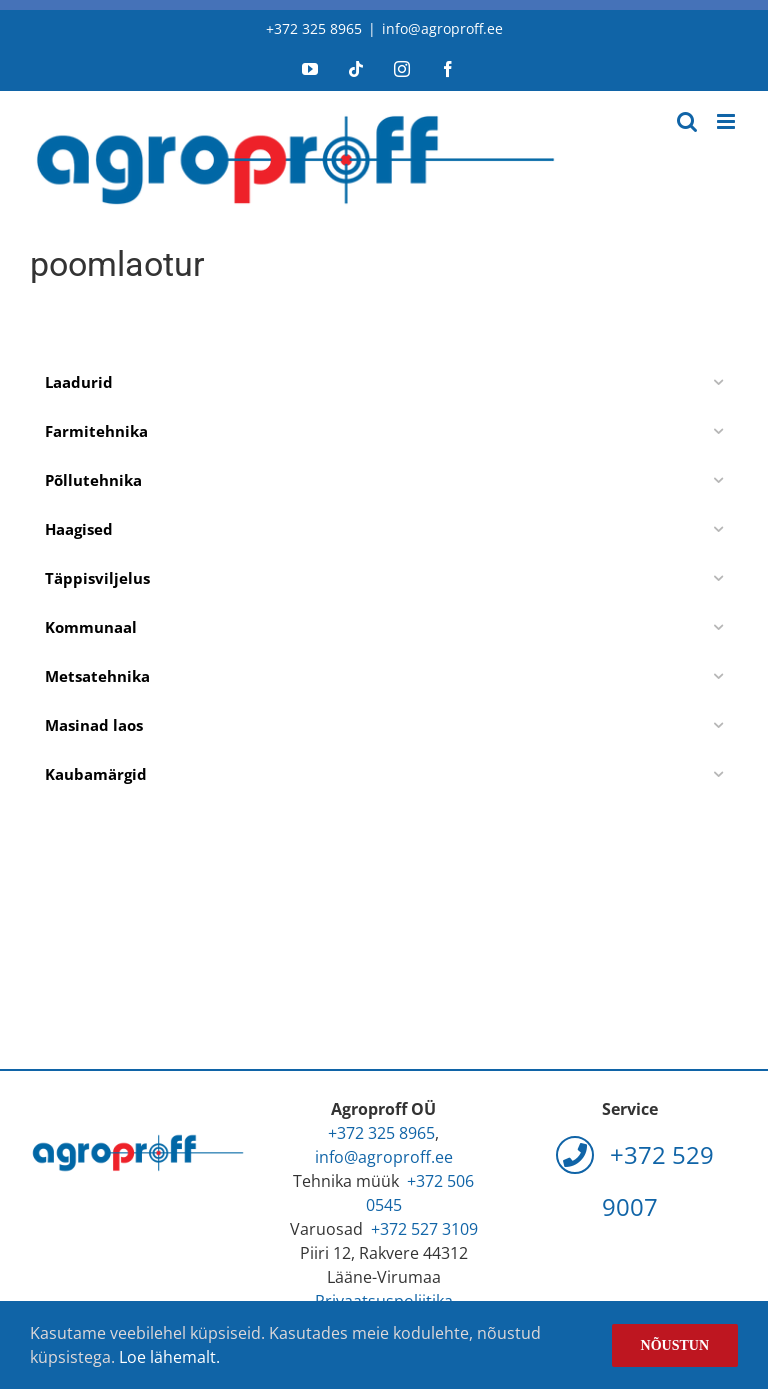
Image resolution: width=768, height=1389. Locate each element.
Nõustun (675, 1345)
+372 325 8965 (314, 28)
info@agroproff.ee (442, 28)
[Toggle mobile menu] (727, 121)
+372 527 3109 (424, 1229)
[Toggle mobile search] (687, 121)
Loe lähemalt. (169, 1357)
